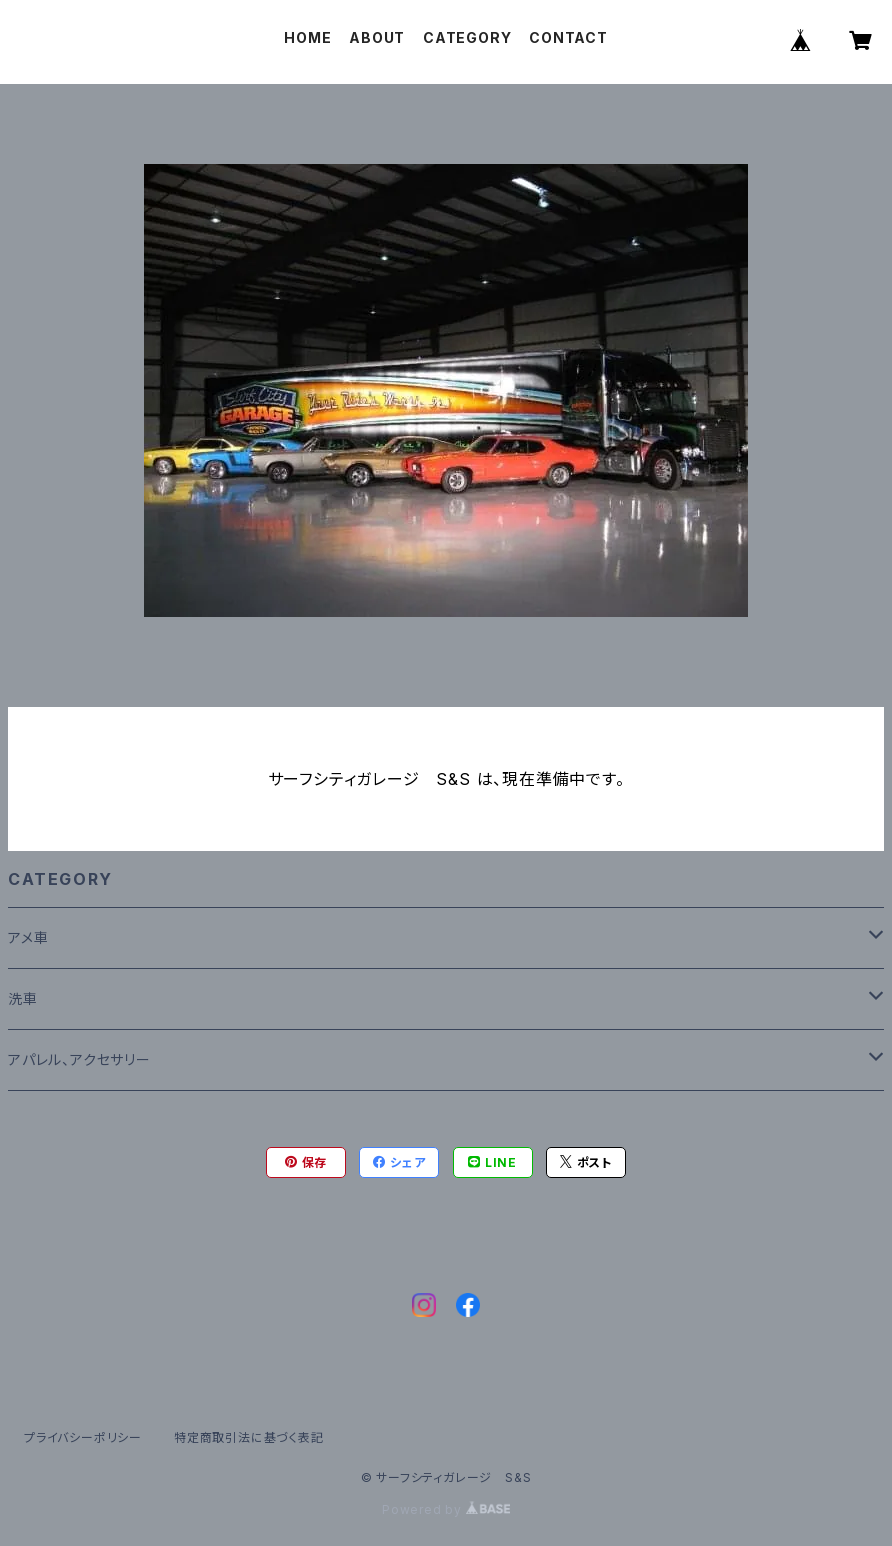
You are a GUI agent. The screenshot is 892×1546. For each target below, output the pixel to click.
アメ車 (28, 937)
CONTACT (568, 37)
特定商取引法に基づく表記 (249, 1437)
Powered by (446, 1509)
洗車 (23, 998)
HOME (307, 37)
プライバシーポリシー (83, 1437)
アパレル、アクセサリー (79, 1059)
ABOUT (377, 37)
